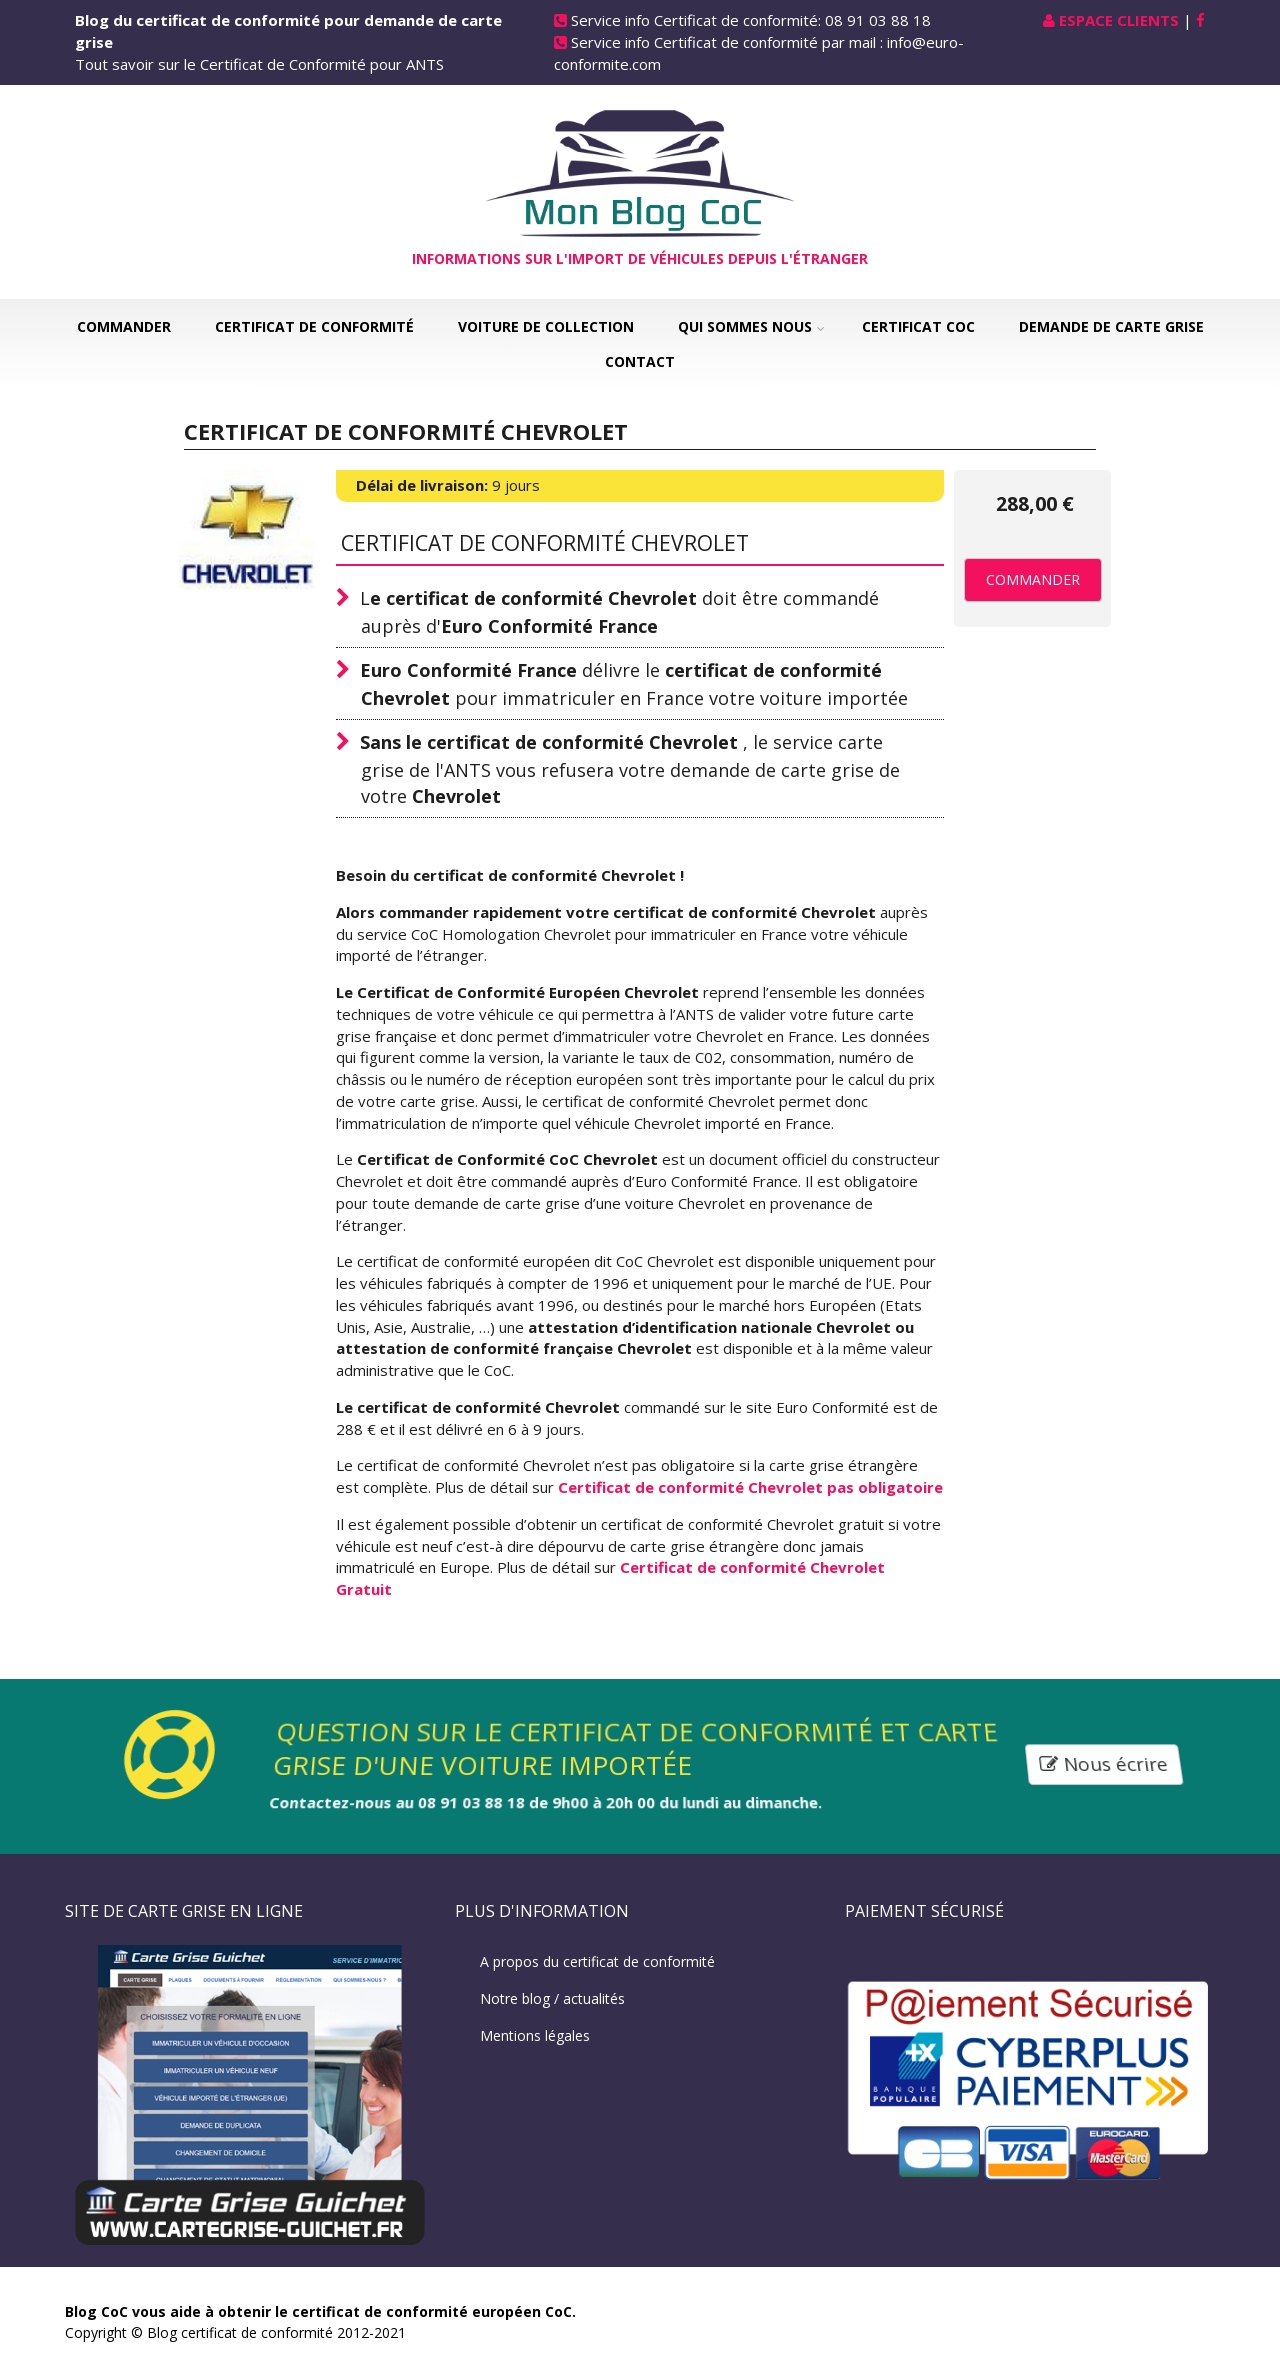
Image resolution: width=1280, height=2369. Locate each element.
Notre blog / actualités (552, 1998)
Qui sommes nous (745, 326)
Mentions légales (535, 2035)
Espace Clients (1119, 20)
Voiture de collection (546, 326)
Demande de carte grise (1111, 326)
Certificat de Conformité (314, 326)
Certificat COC (918, 326)
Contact (640, 361)
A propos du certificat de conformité (597, 1961)
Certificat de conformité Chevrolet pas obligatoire (750, 1487)
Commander (124, 326)
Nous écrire (1105, 1764)
